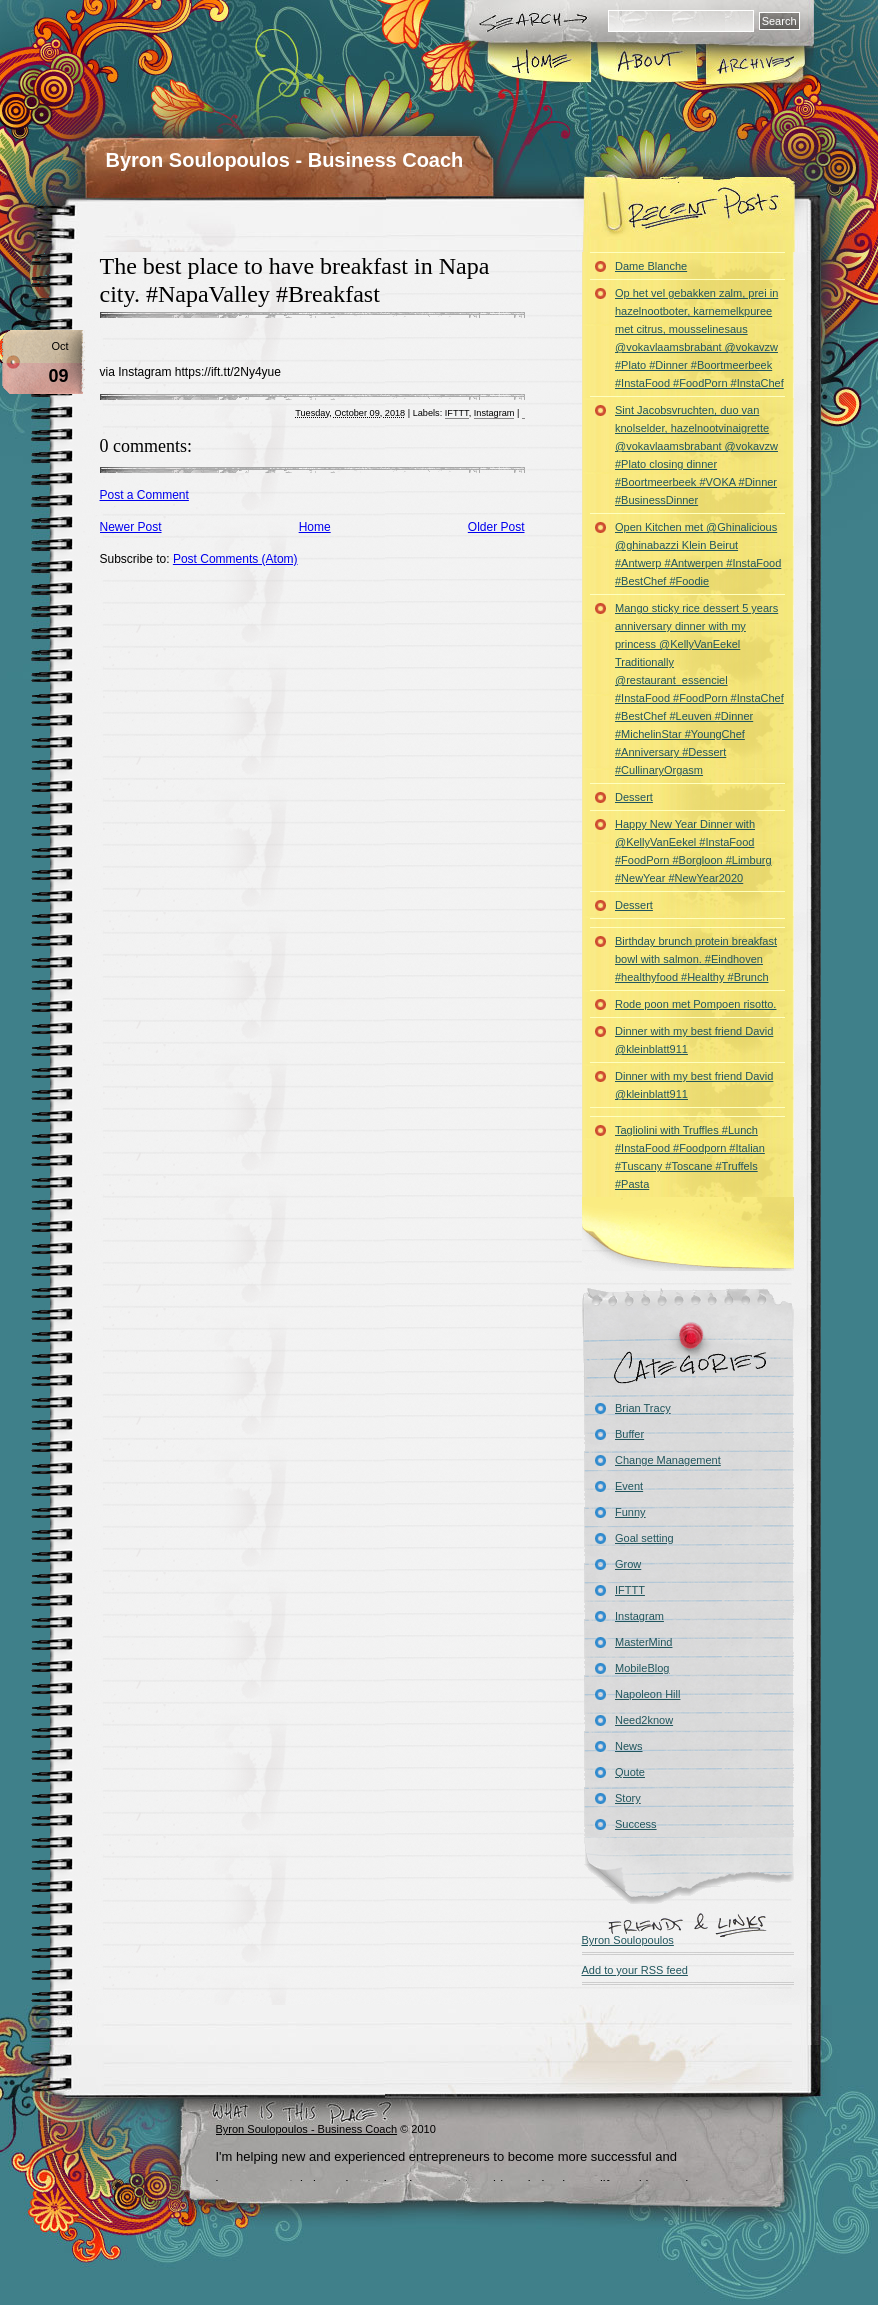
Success (636, 1824)
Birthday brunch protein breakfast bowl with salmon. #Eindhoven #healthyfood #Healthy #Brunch (696, 959)
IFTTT (457, 413)
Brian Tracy (643, 1408)
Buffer (629, 1434)
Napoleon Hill (647, 1694)
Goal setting (644, 1538)
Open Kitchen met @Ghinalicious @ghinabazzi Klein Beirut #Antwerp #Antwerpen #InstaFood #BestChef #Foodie (698, 554)
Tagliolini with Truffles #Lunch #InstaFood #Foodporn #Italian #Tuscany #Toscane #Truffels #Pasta (690, 1157)
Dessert (634, 797)
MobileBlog (642, 1668)
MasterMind (643, 1642)
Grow (628, 1564)
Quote (630, 1772)
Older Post (496, 527)
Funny (630, 1512)
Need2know (644, 1720)
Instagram (494, 413)
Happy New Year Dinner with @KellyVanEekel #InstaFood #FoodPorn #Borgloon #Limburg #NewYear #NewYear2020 (693, 851)
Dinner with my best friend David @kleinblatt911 (694, 1040)
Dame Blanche (651, 266)
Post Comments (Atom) (235, 559)
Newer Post (131, 527)
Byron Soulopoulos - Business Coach (285, 160)
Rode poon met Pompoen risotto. (695, 1004)
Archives (754, 64)
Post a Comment (144, 495)
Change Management (668, 1460)
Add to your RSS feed (635, 1970)
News (629, 1746)
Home (540, 64)
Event (629, 1486)
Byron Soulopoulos (628, 1940)
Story (628, 1798)
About (647, 64)
